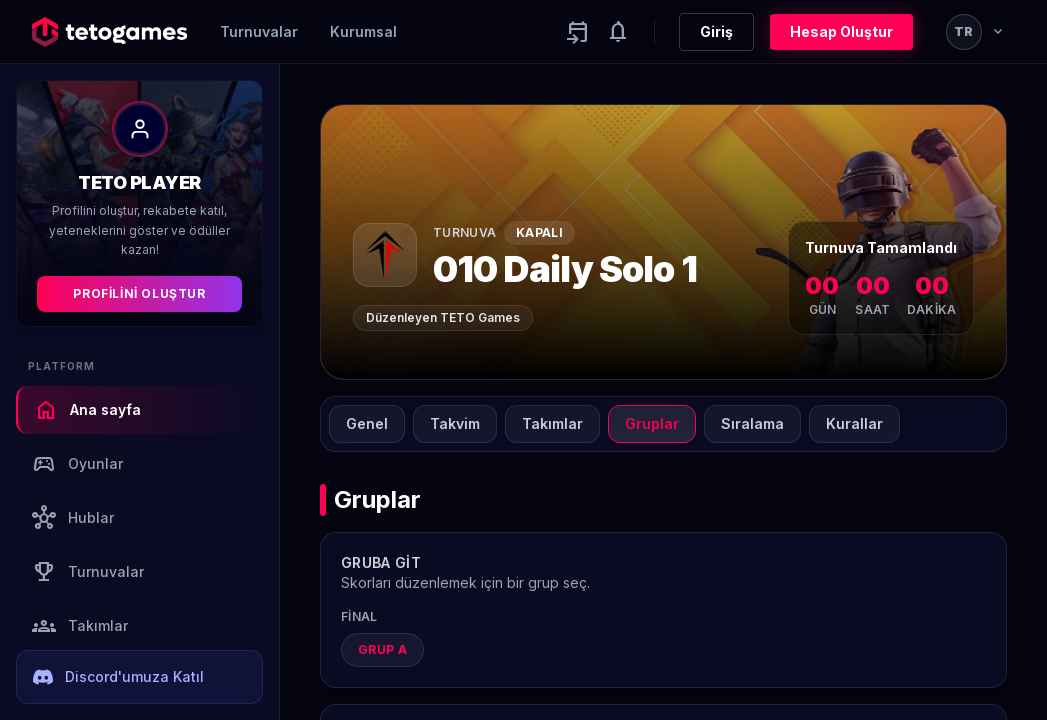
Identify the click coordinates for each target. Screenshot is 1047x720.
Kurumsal (363, 31)
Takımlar (80, 626)
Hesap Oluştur (841, 31)
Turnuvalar (259, 31)
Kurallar (854, 423)
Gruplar (652, 423)
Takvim (455, 423)
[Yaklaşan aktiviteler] (578, 32)
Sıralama (752, 423)
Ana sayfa (87, 410)
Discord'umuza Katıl (118, 677)
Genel (367, 423)
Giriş (716, 31)
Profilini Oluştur (139, 293)
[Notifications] (618, 32)
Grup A (382, 649)
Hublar (73, 518)
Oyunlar (77, 464)
